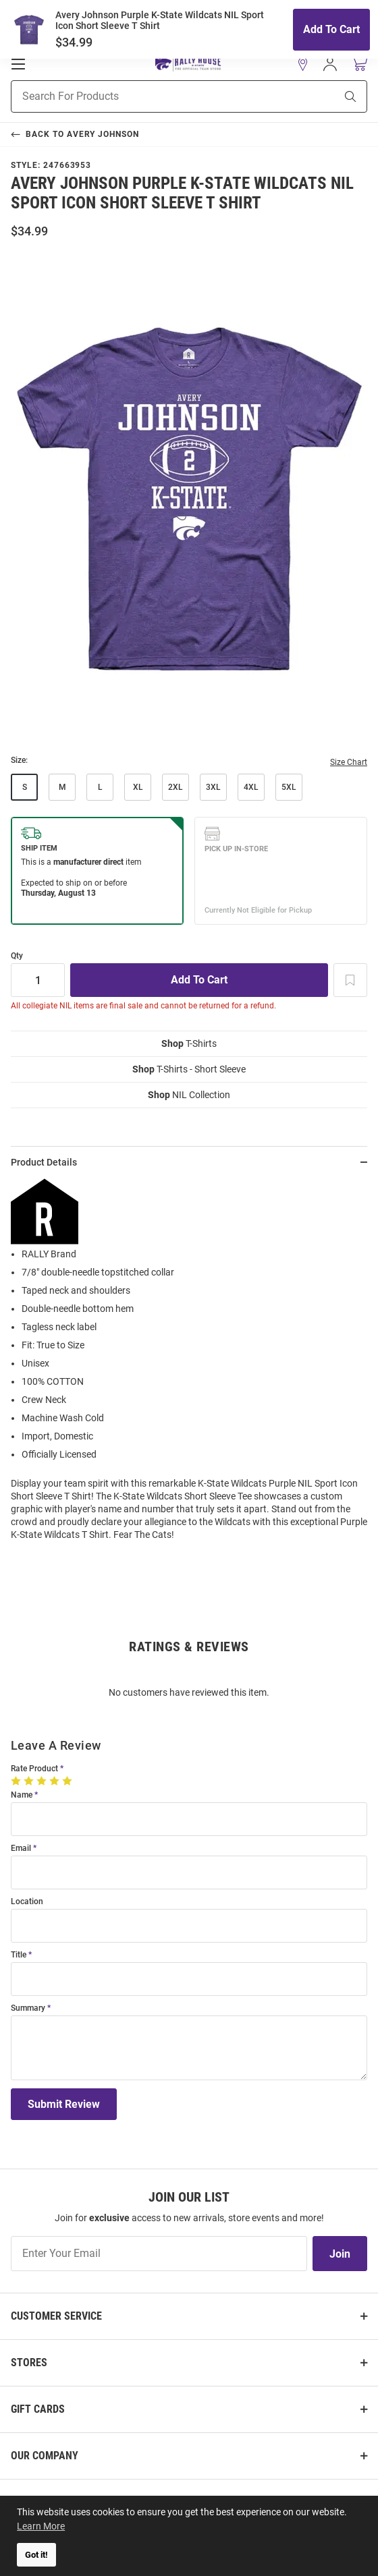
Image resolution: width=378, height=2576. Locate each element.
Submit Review (64, 2104)
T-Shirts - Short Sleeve (189, 1069)
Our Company (44, 2455)
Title (18, 1955)
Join (339, 2254)
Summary (28, 2008)
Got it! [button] (36, 2555)
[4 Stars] (55, 1780)
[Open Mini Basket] (358, 63)
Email (21, 1848)
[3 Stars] (42, 1780)
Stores (29, 2362)
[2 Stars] (30, 1780)
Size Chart (348, 762)
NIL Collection (189, 1094)
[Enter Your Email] (159, 2253)
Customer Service (56, 2316)
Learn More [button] (41, 2526)
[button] (303, 64)
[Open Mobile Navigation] (18, 64)
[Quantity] (38, 980)
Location (27, 1901)
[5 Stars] (68, 1780)
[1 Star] (17, 1780)
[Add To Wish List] (350, 980)
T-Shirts (189, 1043)
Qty (17, 956)
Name (21, 1795)
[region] (189, 1365)
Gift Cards (38, 2409)
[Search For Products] (156, 96)
